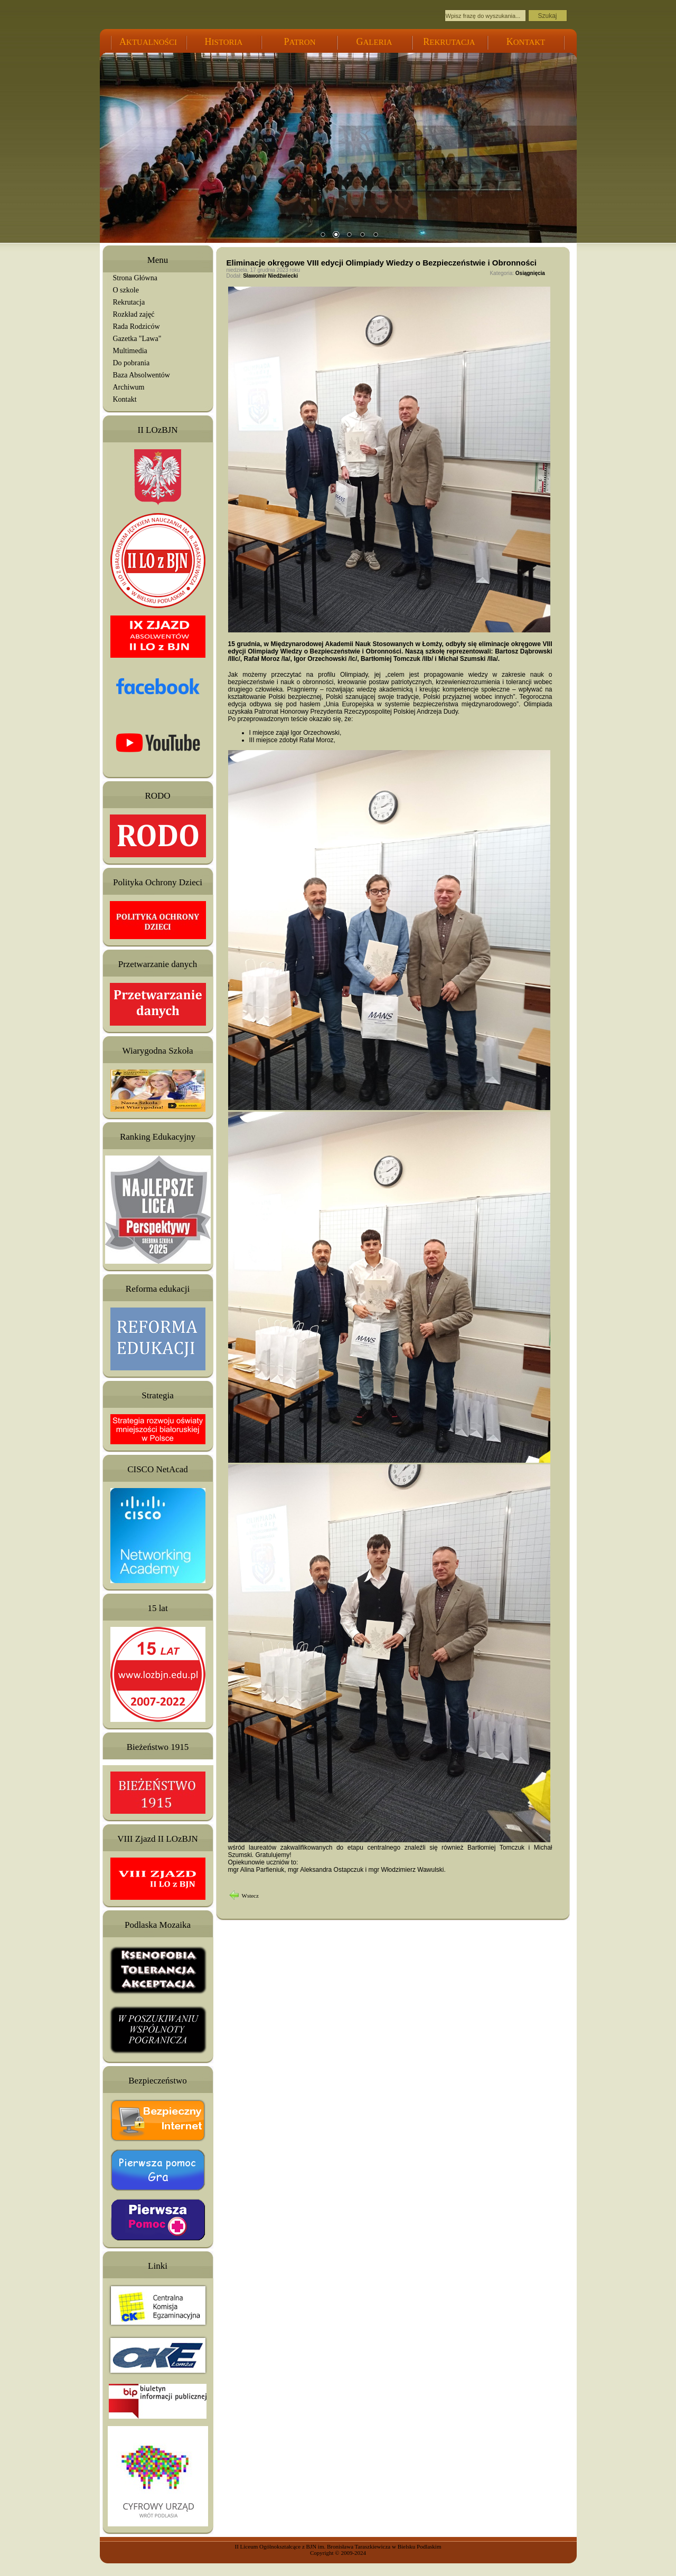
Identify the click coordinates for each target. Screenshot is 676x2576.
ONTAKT (525, 42)
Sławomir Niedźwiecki (270, 276)
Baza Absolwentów (141, 375)
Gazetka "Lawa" (137, 339)
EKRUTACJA (449, 42)
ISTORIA (224, 42)
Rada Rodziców (136, 326)
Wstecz (250, 1895)
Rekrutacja (129, 302)
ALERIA (374, 42)
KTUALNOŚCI (148, 42)
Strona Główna (135, 278)
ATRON (299, 42)
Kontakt (125, 399)
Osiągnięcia (530, 273)
